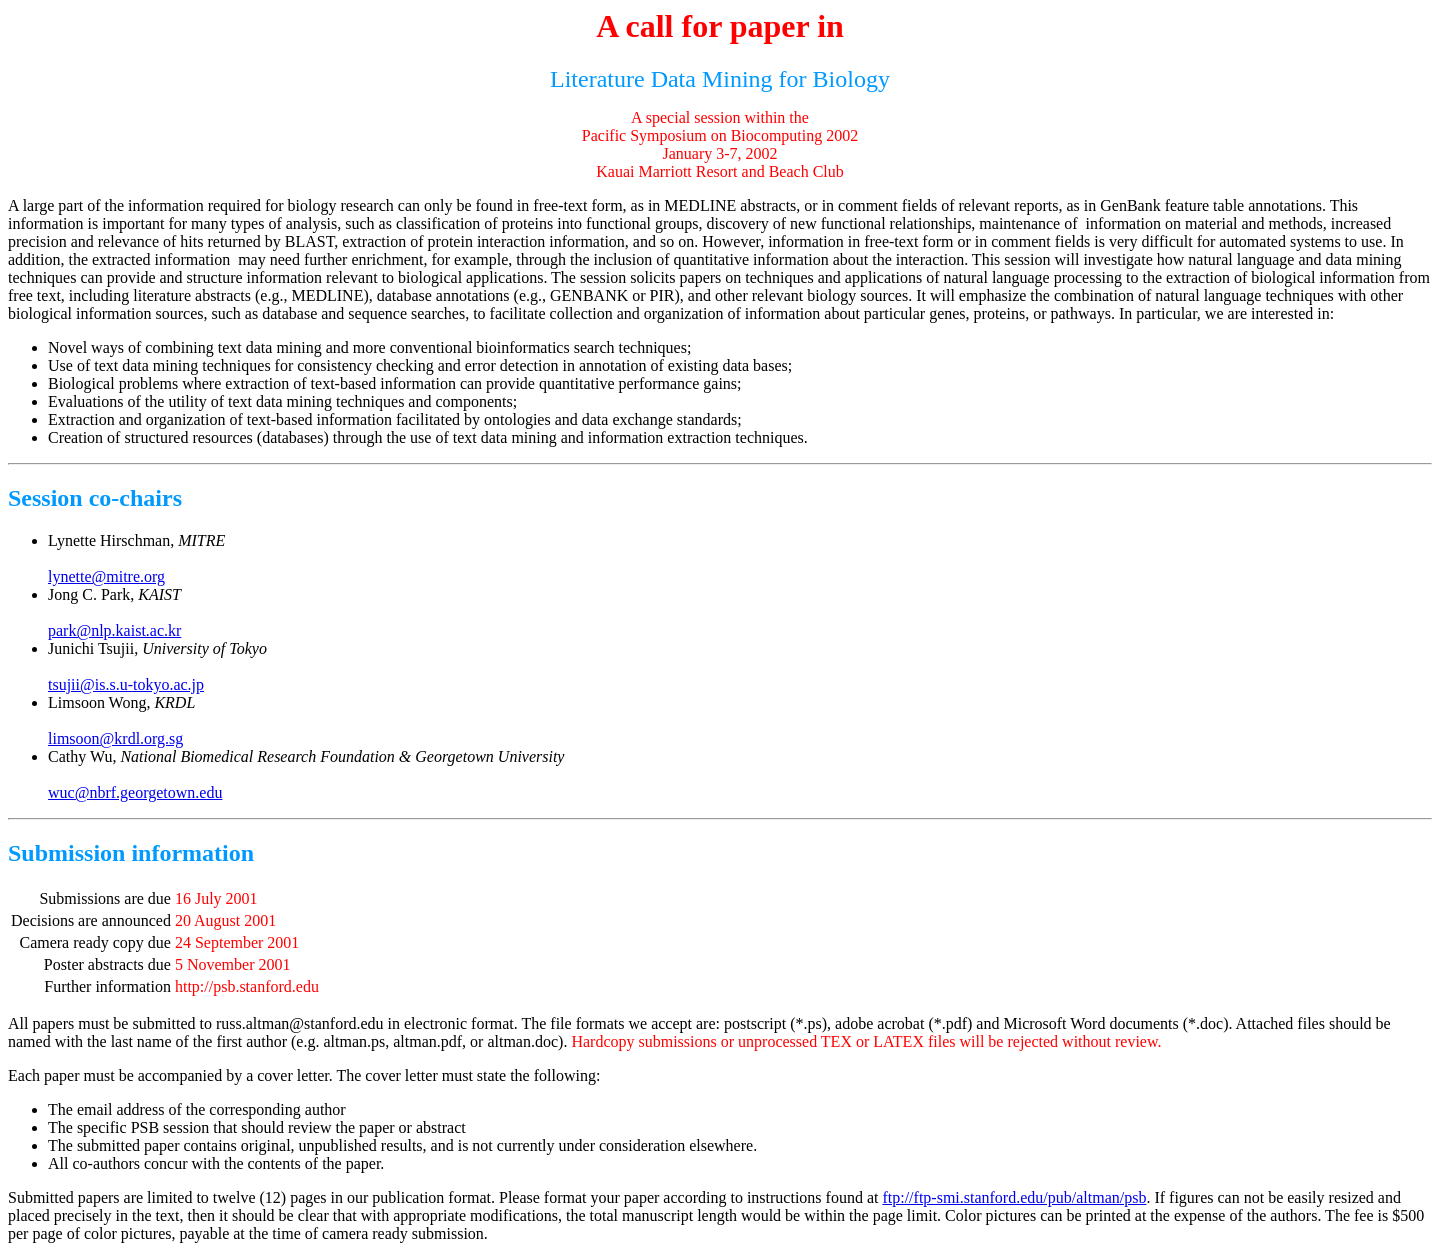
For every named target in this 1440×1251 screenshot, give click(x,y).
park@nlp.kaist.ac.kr (114, 630)
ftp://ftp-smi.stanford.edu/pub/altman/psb (1014, 1197)
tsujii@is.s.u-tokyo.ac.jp (126, 684)
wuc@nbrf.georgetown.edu (135, 792)
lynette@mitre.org (106, 576)
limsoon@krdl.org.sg (115, 738)
